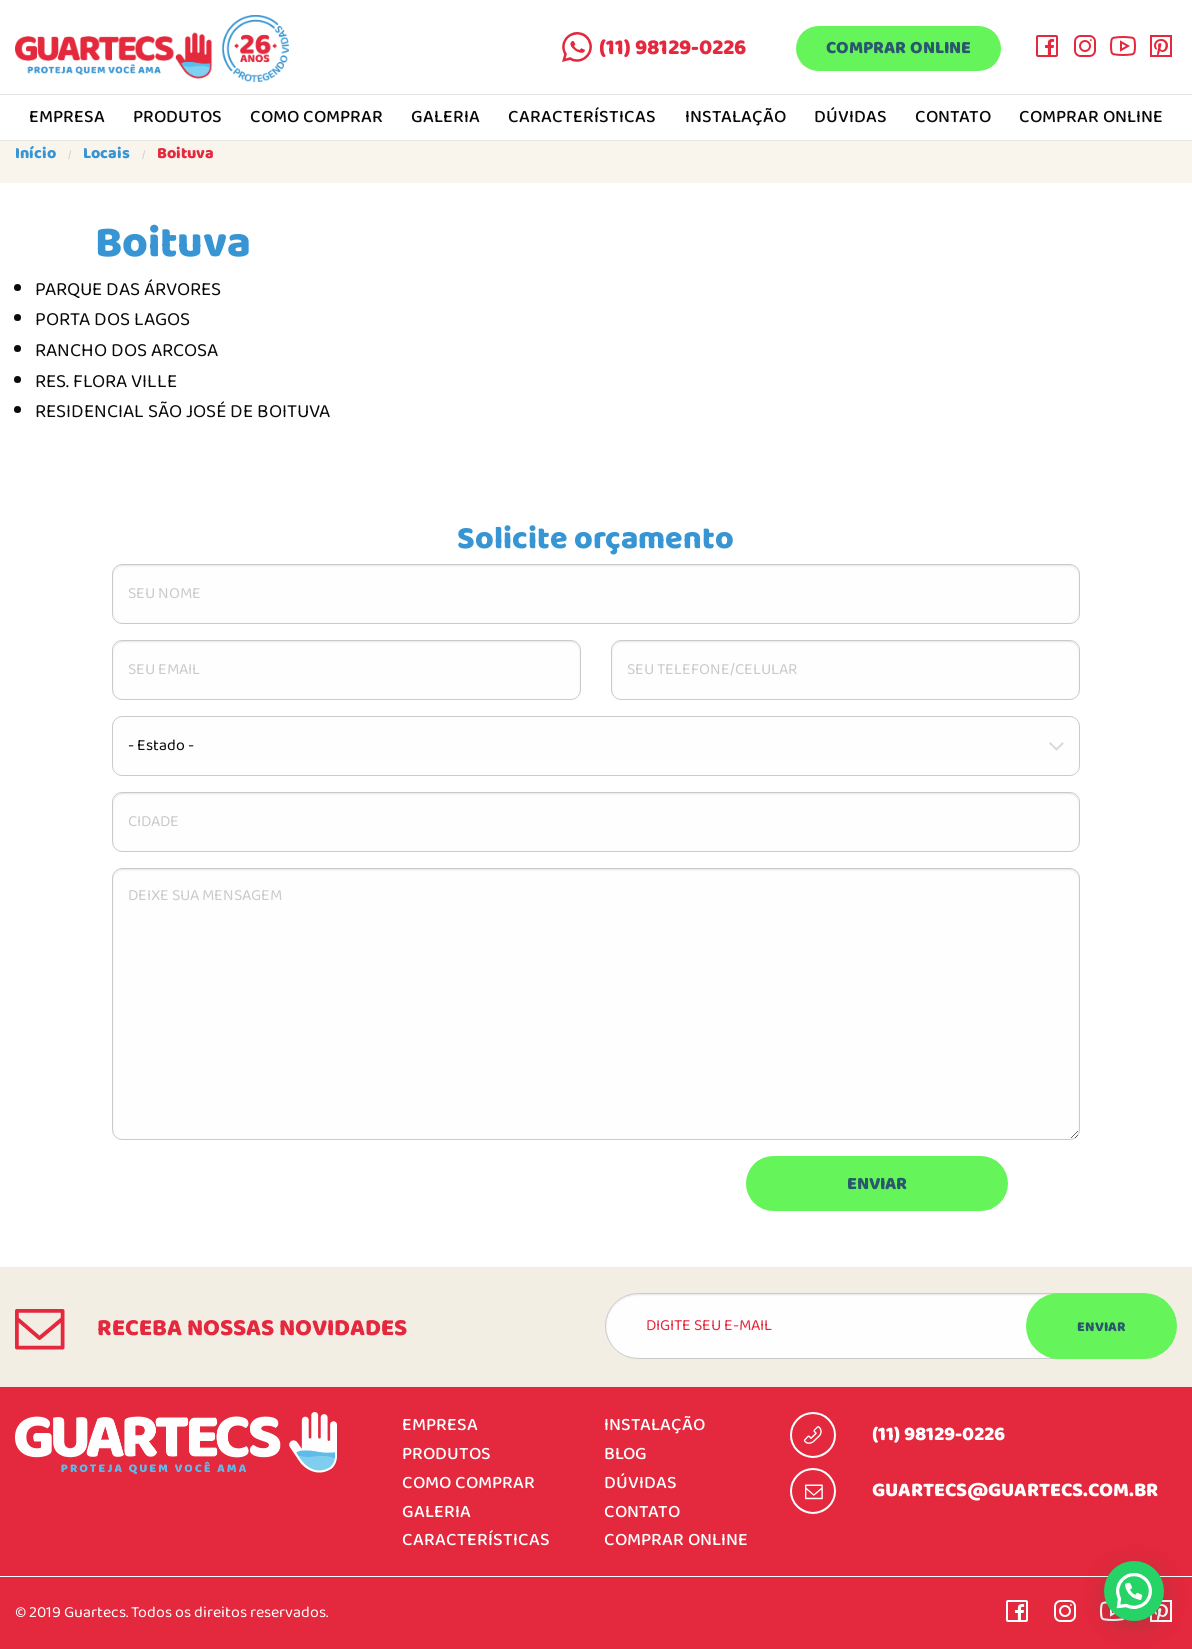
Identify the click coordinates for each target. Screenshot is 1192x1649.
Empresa (67, 118)
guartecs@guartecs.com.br (1015, 1491)
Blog (625, 1454)
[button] (1134, 1591)
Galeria (445, 118)
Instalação (735, 118)
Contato (953, 118)
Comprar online (898, 49)
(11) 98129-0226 (672, 48)
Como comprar (316, 118)
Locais (106, 154)
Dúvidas (850, 118)
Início (35, 154)
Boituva (185, 154)
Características (582, 118)
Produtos (177, 118)
